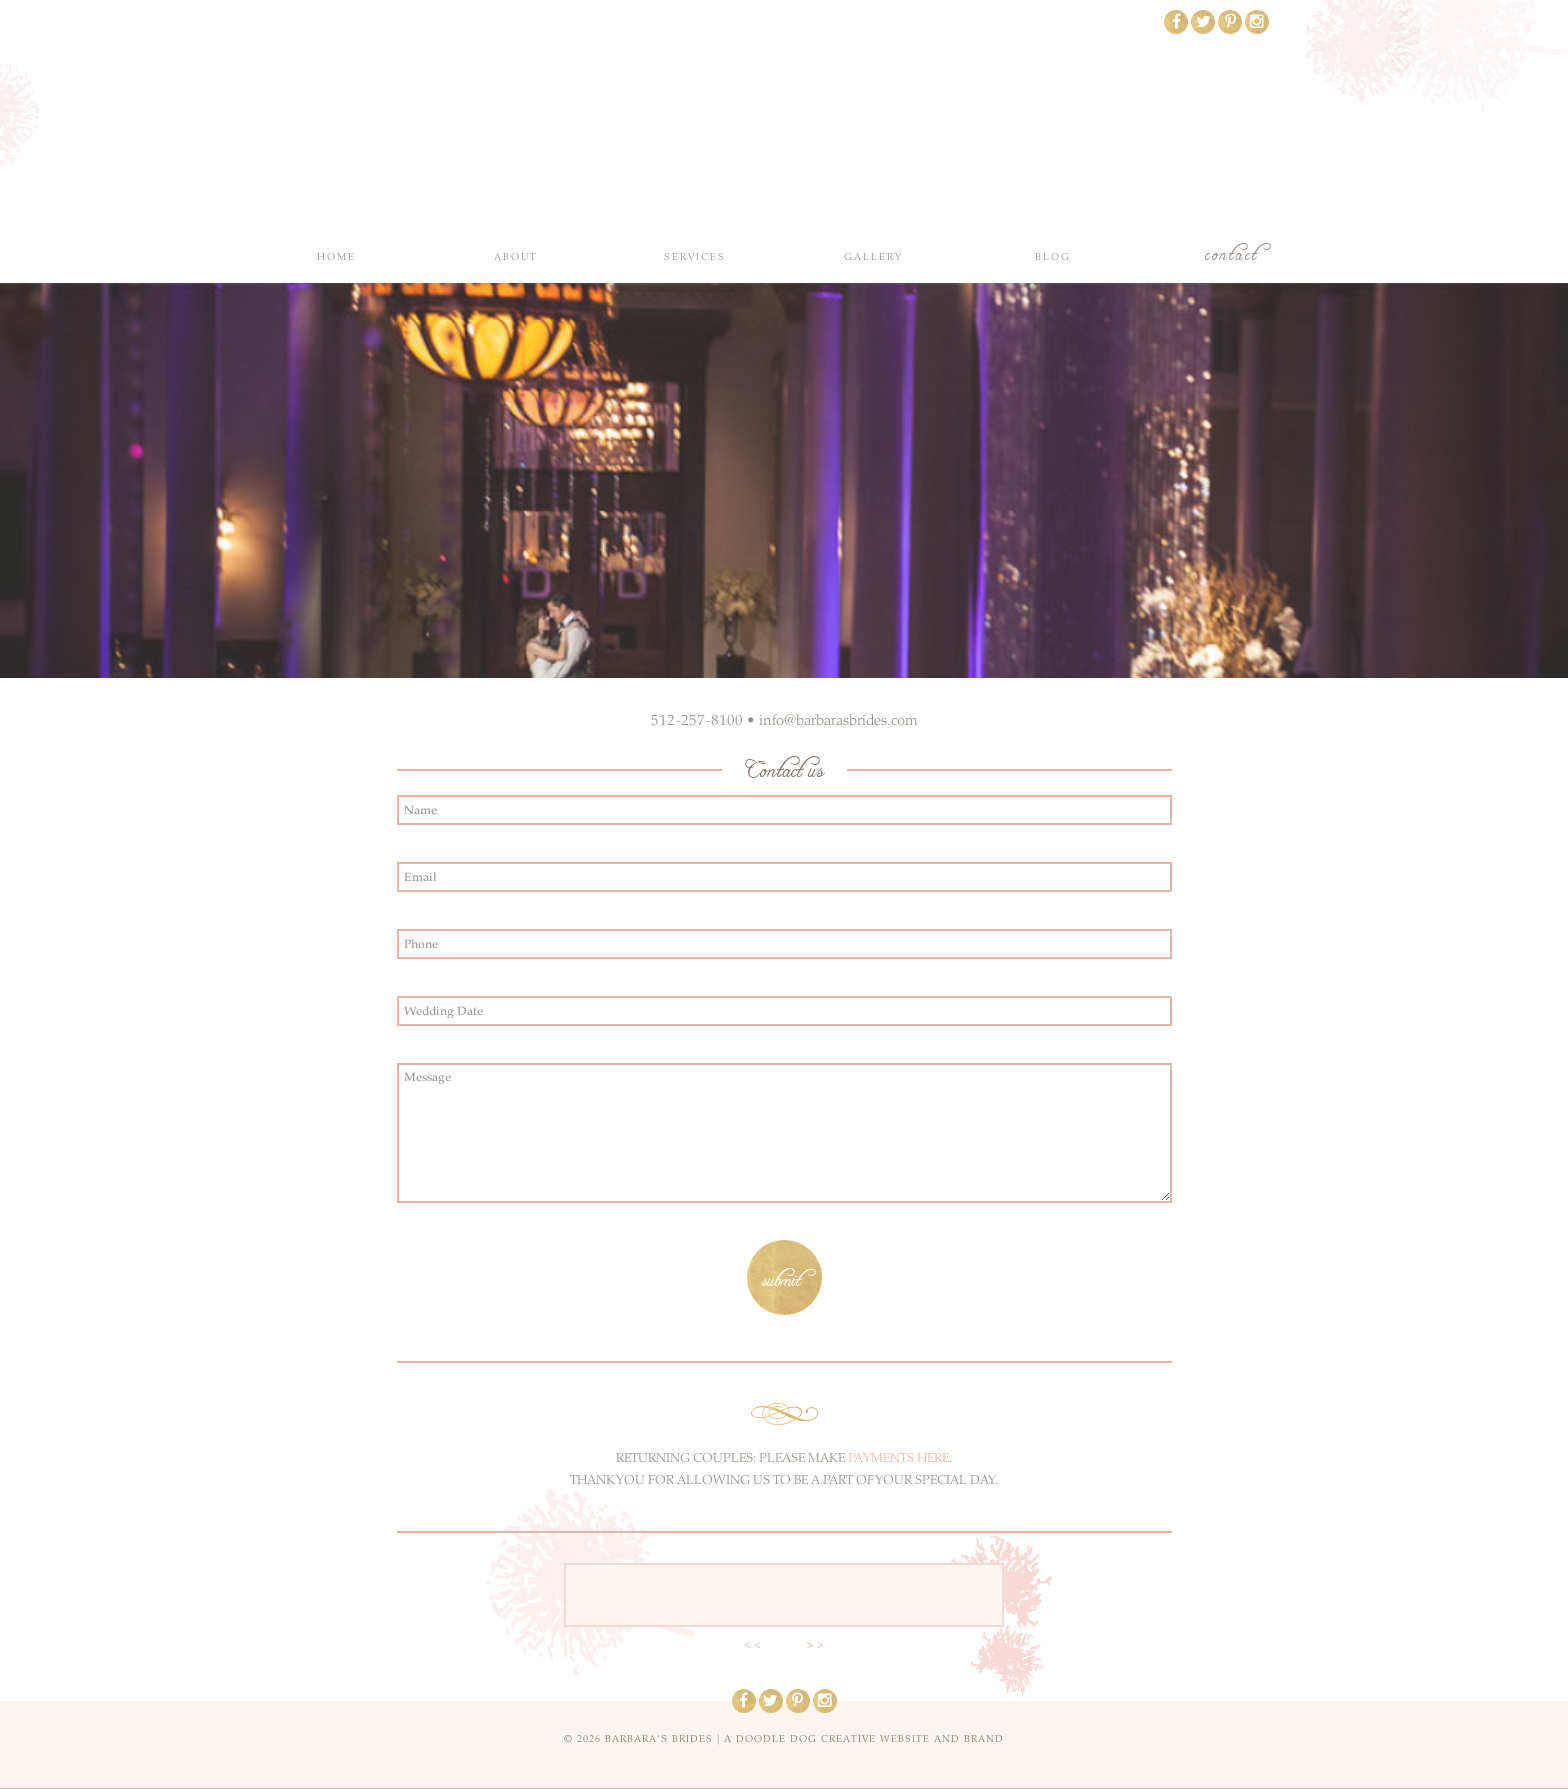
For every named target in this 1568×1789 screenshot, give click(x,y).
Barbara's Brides (784, 120)
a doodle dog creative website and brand (864, 1739)
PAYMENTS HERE (898, 1458)
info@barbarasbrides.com (838, 720)
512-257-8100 (697, 720)
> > (815, 1644)
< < (752, 1644)
